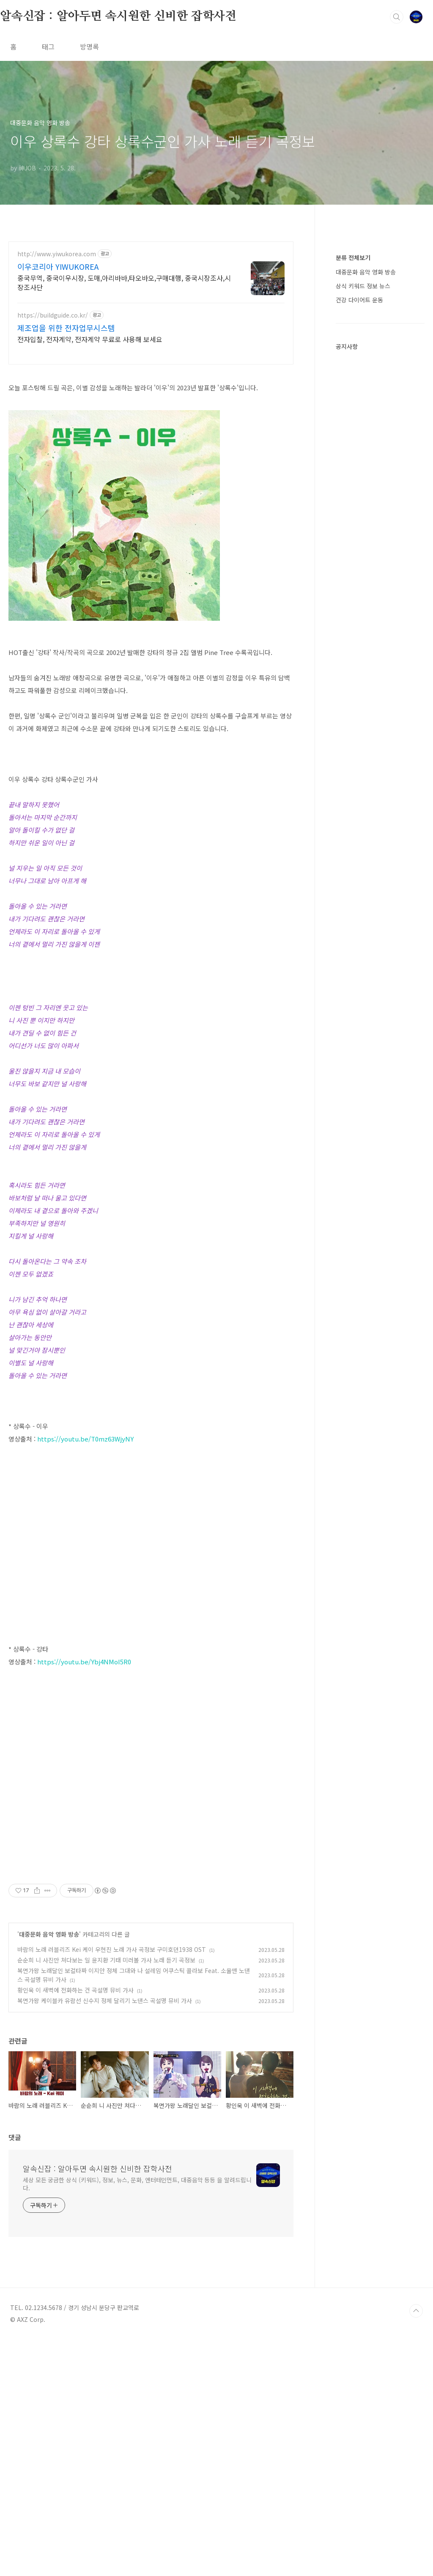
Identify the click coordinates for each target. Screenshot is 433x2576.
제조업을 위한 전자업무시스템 (66, 328)
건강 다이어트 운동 (359, 300)
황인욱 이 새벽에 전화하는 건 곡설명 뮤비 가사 (75, 2226)
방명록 (89, 46)
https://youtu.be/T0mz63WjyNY (85, 1557)
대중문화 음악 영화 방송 (49, 2171)
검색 (396, 17)
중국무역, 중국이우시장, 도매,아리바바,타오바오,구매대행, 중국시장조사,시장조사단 (124, 282)
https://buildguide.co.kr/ (52, 315)
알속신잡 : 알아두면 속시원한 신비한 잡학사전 (118, 16)
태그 (48, 46)
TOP (416, 2547)
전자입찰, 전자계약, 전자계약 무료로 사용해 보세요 (89, 339)
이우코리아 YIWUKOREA (58, 266)
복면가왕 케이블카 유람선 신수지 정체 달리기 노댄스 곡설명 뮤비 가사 (104, 2237)
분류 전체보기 (353, 257)
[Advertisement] (150, 1466)
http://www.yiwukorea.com (56, 254)
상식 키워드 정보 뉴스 (363, 286)
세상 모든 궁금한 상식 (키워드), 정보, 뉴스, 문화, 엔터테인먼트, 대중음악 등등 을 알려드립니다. (137, 2420)
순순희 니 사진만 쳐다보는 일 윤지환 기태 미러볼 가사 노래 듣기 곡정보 (106, 2196)
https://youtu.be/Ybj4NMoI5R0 (84, 1780)
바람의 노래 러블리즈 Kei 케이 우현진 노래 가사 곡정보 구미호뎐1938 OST (111, 2186)
